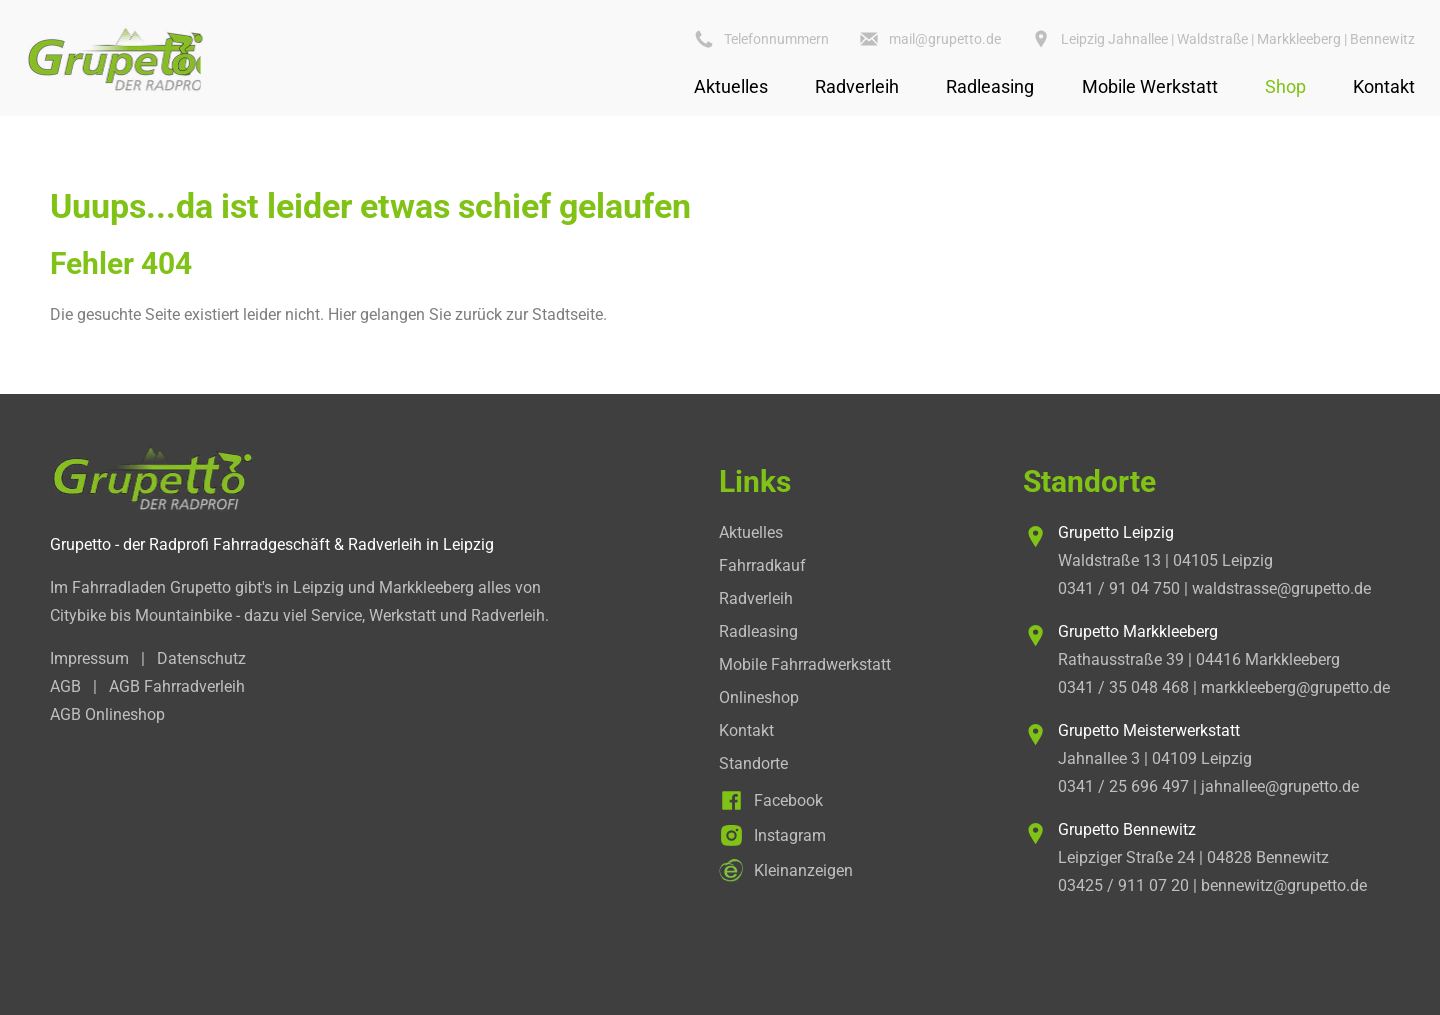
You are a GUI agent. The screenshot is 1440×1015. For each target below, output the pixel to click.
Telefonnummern (776, 39)
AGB (65, 686)
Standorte (753, 763)
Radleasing (990, 86)
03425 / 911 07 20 (1123, 885)
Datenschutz (201, 658)
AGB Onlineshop (107, 714)
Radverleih (857, 86)
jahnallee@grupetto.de (1280, 786)
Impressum (89, 658)
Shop (1285, 86)
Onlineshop (759, 697)
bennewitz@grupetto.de (1284, 885)
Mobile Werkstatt (1150, 86)
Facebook (788, 800)
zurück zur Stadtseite (529, 314)
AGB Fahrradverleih (177, 686)
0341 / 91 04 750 (1119, 588)
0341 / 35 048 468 (1123, 687)
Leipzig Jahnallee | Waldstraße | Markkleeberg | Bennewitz (1238, 39)
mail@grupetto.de (945, 39)
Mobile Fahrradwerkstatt (805, 664)
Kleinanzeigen (803, 870)
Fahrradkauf (762, 565)
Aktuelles (731, 86)
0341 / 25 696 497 (1123, 786)
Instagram (790, 835)
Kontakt (1384, 86)
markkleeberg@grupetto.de (1295, 687)
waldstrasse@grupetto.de (1281, 588)
